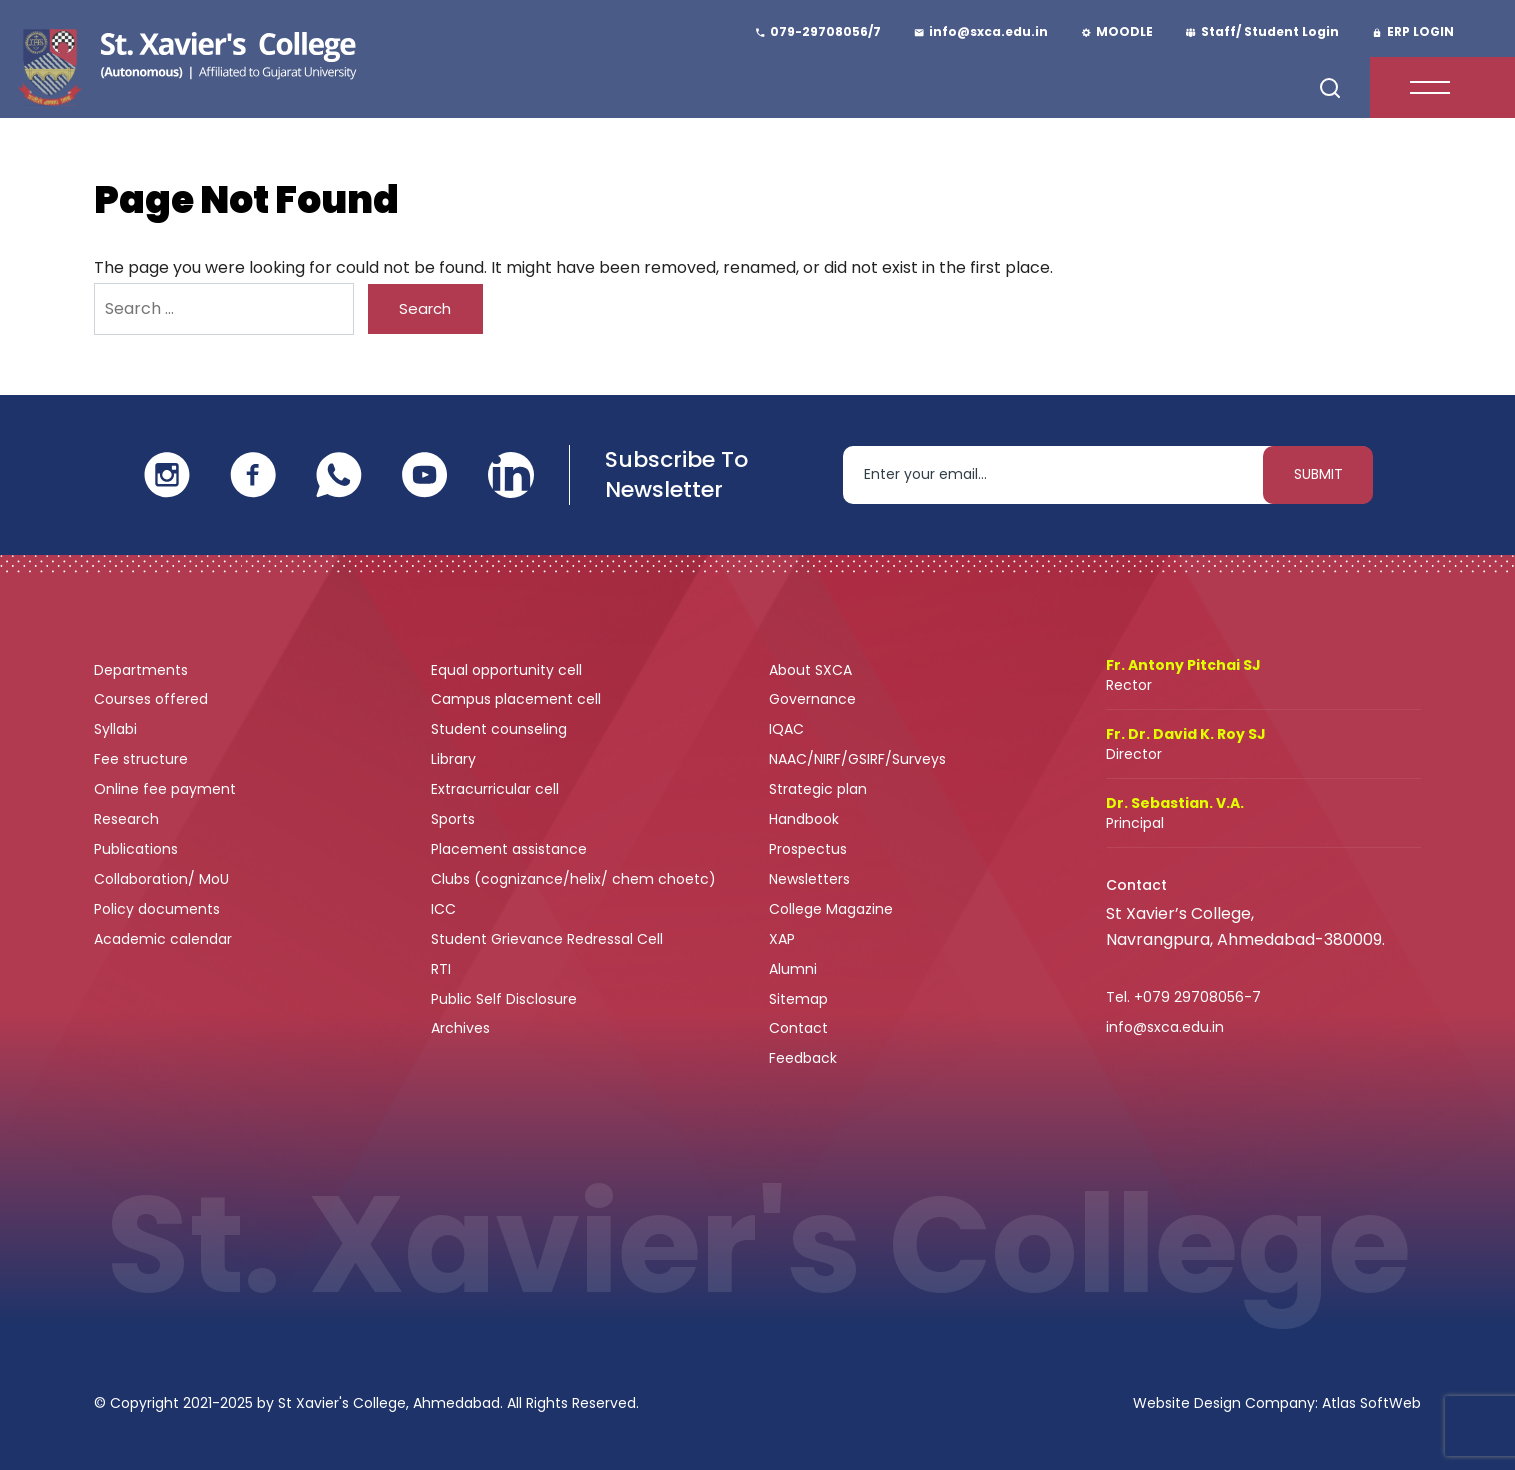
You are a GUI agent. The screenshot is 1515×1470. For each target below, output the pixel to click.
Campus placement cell (518, 699)
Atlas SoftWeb (1371, 1403)
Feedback (805, 1058)
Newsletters (809, 879)
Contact (798, 1028)
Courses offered (153, 699)
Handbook (804, 819)
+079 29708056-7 (1197, 997)
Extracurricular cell (497, 789)
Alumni (793, 969)
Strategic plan (820, 789)
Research (126, 819)
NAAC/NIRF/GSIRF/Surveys (857, 759)
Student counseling (501, 729)
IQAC (788, 729)
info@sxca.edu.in (1165, 1027)
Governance (814, 699)
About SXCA (810, 670)
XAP (782, 939)
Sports (453, 819)
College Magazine (833, 909)
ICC (443, 909)
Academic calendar (165, 939)
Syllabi (117, 729)
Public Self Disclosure (504, 999)
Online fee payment (167, 789)
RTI (441, 969)
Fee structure (143, 759)
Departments (143, 670)
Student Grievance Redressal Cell (547, 939)
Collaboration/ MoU (163, 879)
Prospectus (808, 849)
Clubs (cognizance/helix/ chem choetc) (575, 879)
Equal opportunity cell (508, 670)
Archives (460, 1028)
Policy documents (159, 909)
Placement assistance (511, 849)
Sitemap (798, 999)
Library (455, 759)
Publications (138, 849)
